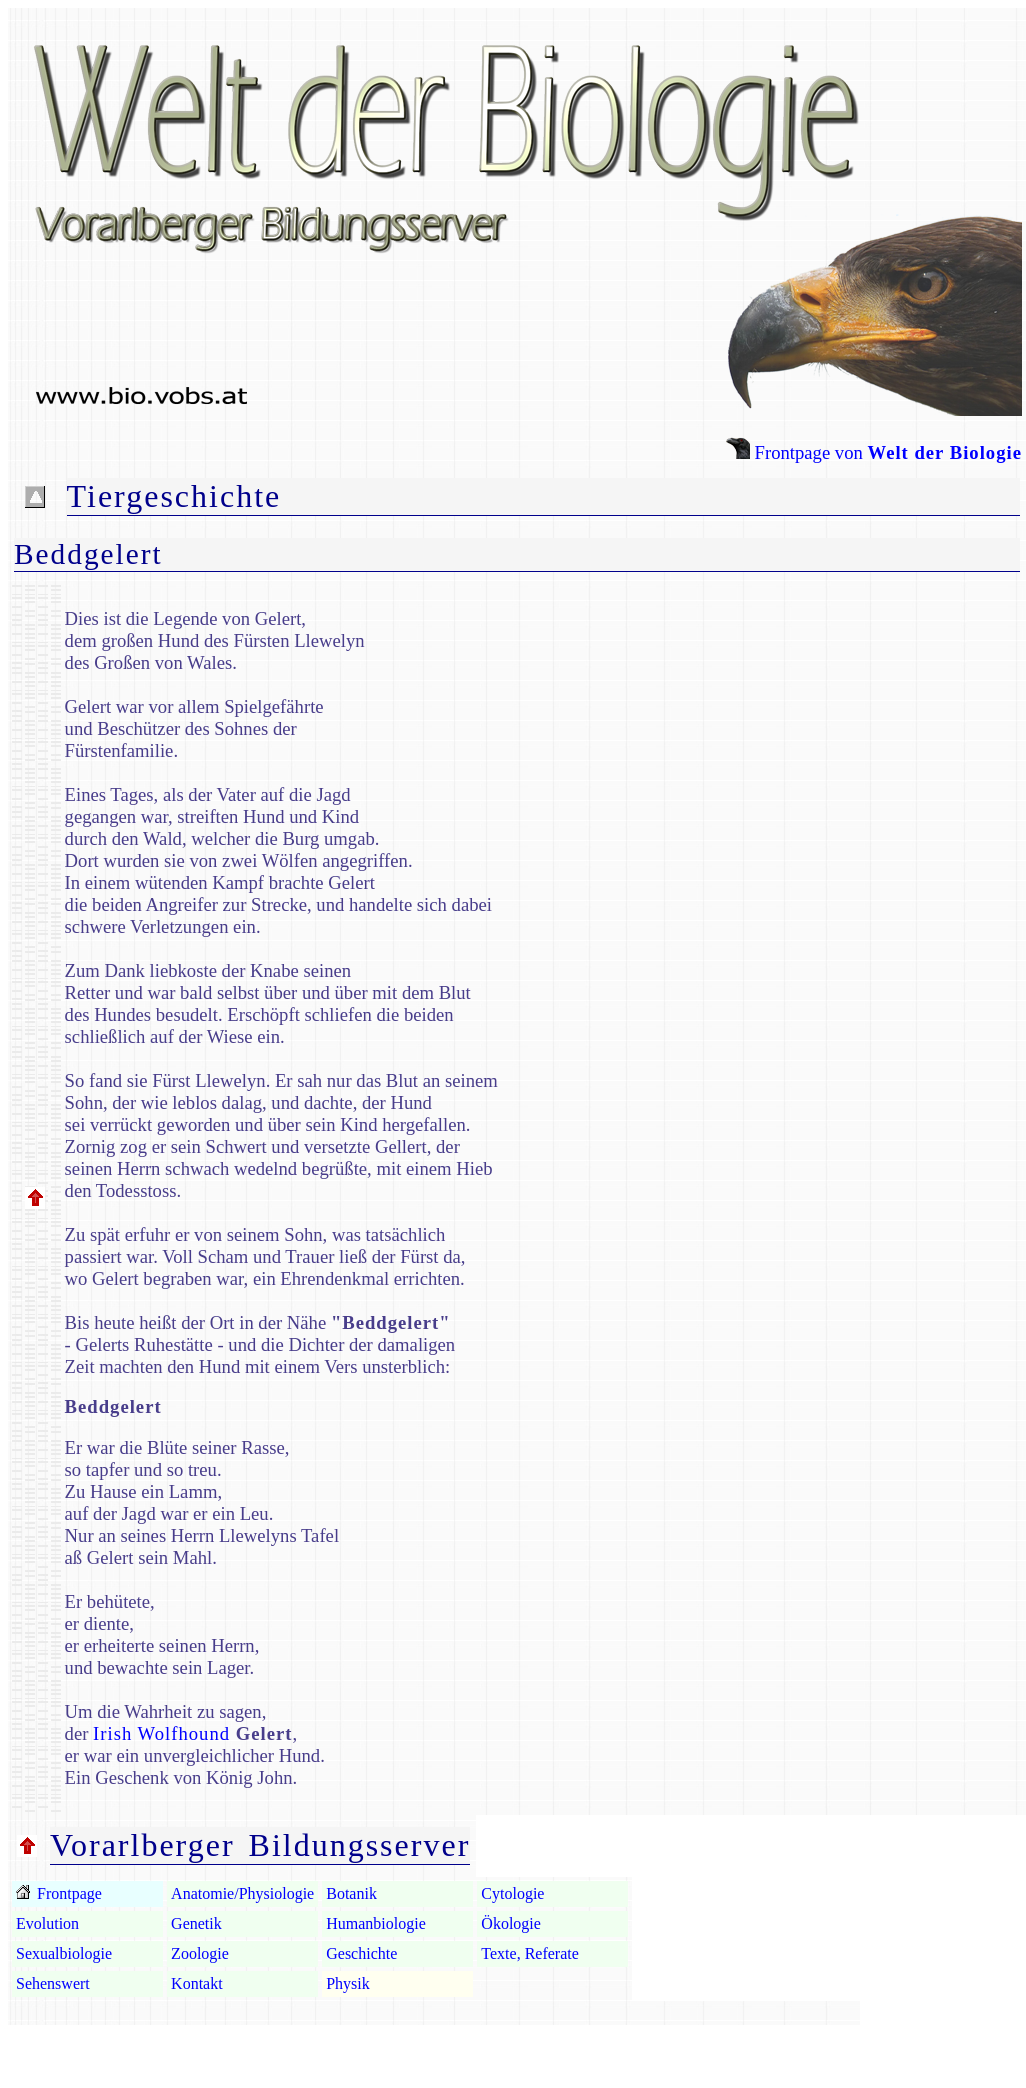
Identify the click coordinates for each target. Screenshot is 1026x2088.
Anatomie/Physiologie (242, 1893)
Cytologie (512, 1893)
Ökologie (511, 1923)
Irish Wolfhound (161, 1733)
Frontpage (67, 1893)
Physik (348, 1983)
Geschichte (361, 1953)
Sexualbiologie (64, 1953)
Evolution (47, 1923)
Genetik (196, 1923)
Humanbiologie (376, 1923)
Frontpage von (874, 452)
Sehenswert (53, 1983)
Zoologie (200, 1953)
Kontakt (197, 1983)
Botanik (351, 1893)
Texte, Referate (529, 1953)
